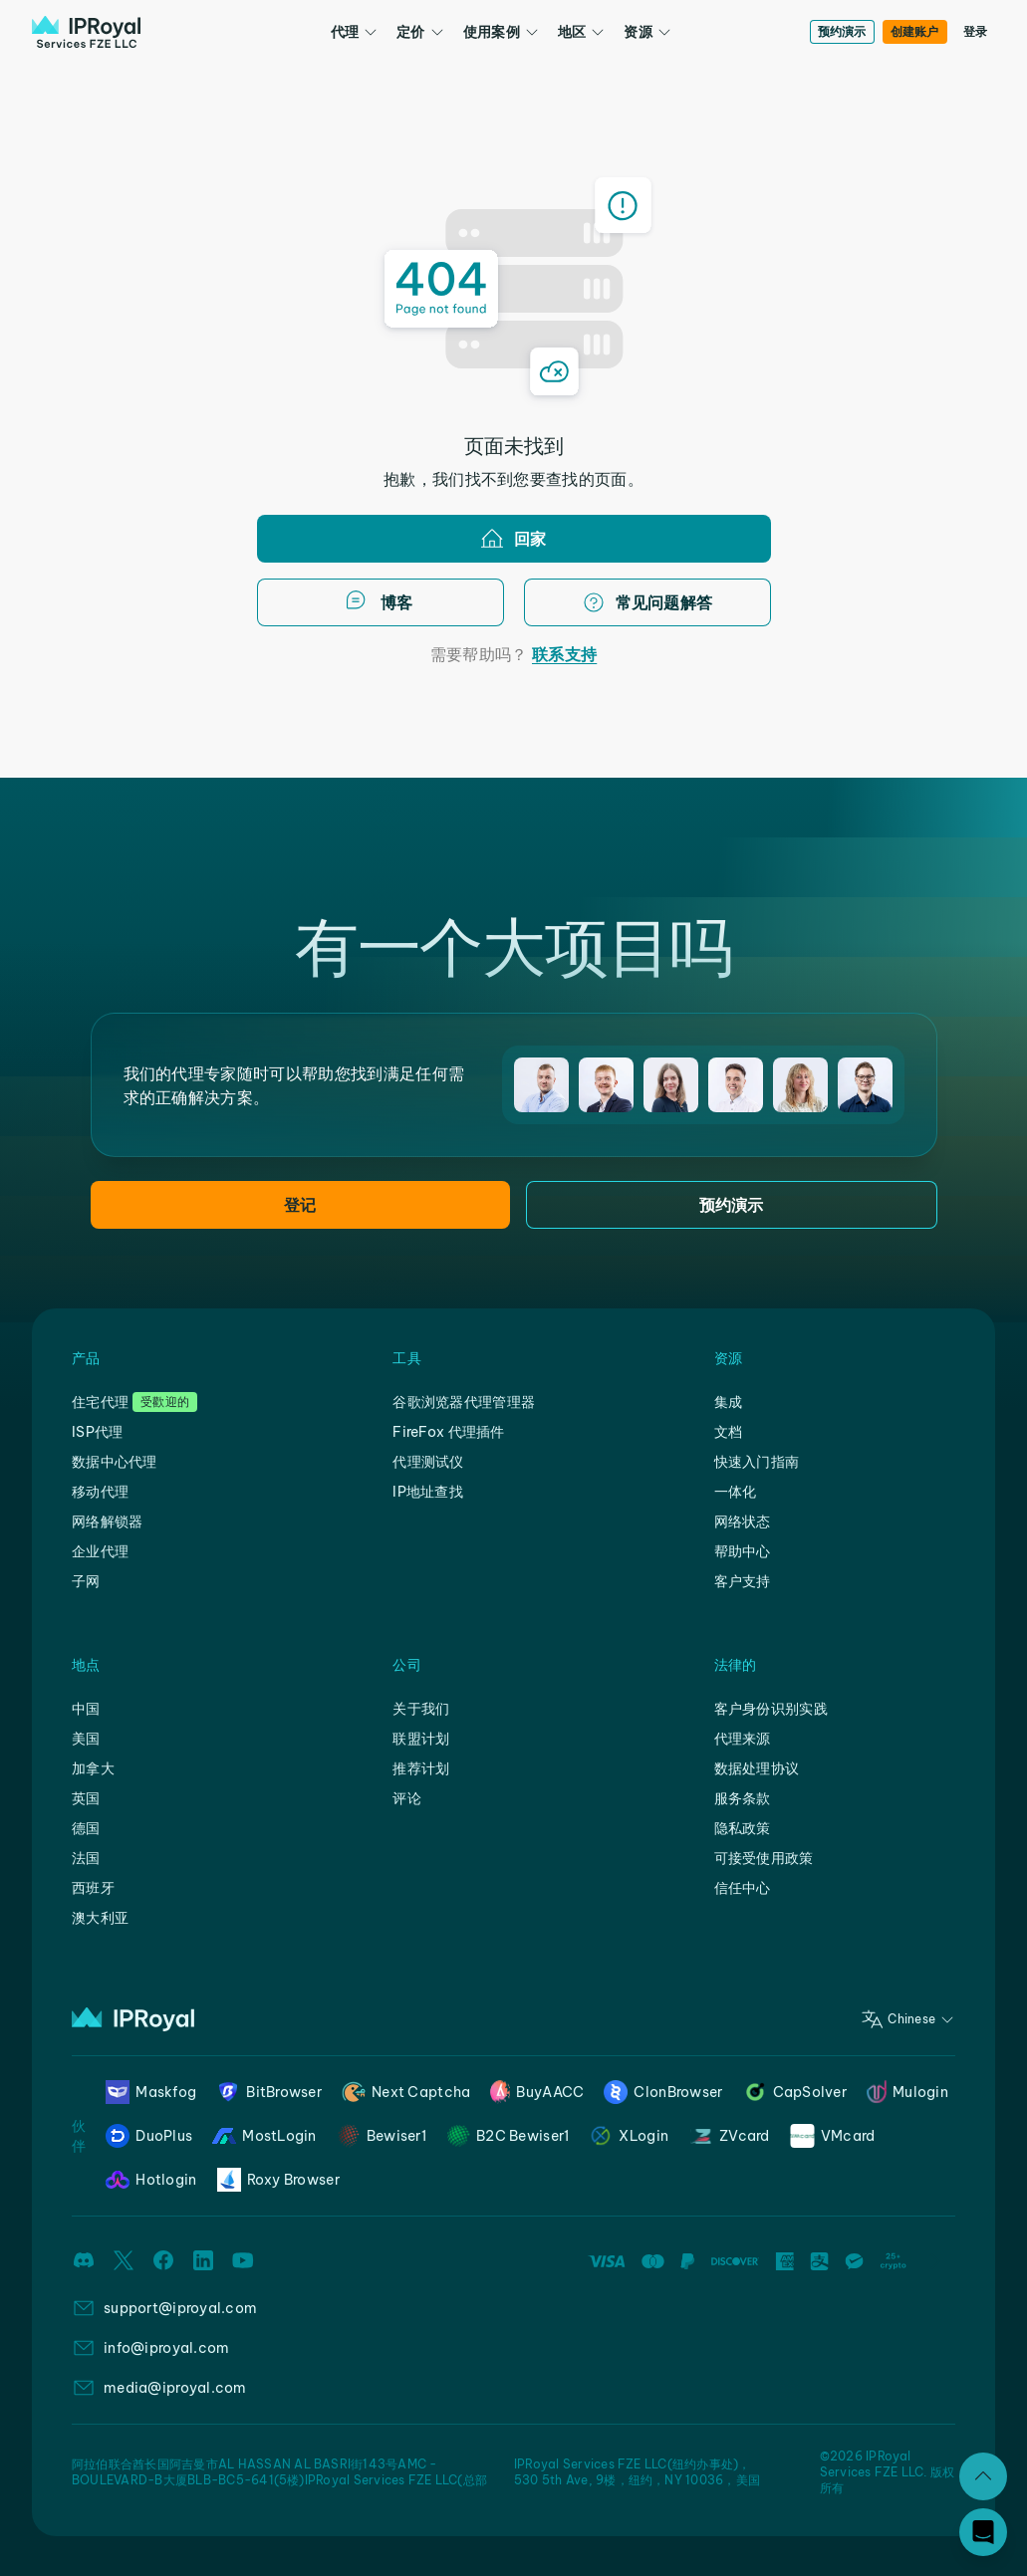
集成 (728, 1402)
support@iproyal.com (180, 2308)
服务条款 (742, 1798)
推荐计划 (420, 1768)
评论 (406, 1798)
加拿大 (93, 1768)
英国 (86, 1798)
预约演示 (842, 31)
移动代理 (100, 1492)
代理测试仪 (427, 1462)
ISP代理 (97, 1432)
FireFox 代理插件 (448, 1432)
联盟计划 (420, 1739)
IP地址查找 (427, 1492)
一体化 (735, 1492)
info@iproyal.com (166, 2348)
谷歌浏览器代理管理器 (463, 1402)
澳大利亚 (100, 1918)
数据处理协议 (757, 1768)
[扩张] (983, 2476)
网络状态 (742, 1521)
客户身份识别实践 (771, 1709)
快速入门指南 (757, 1462)
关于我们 (420, 1709)
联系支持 (564, 654)
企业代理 (100, 1551)
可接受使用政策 (764, 1858)
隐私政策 (742, 1828)
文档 (728, 1432)
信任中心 (742, 1888)
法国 (86, 1858)
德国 (86, 1828)
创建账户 (915, 31)
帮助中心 (742, 1551)
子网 (86, 1581)
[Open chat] (983, 2532)
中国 (86, 1709)
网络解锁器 (107, 1521)
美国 (86, 1739)
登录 (975, 31)
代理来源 (742, 1739)
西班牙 (93, 1888)
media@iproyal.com (175, 2388)
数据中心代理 (114, 1462)
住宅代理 (100, 1402)
